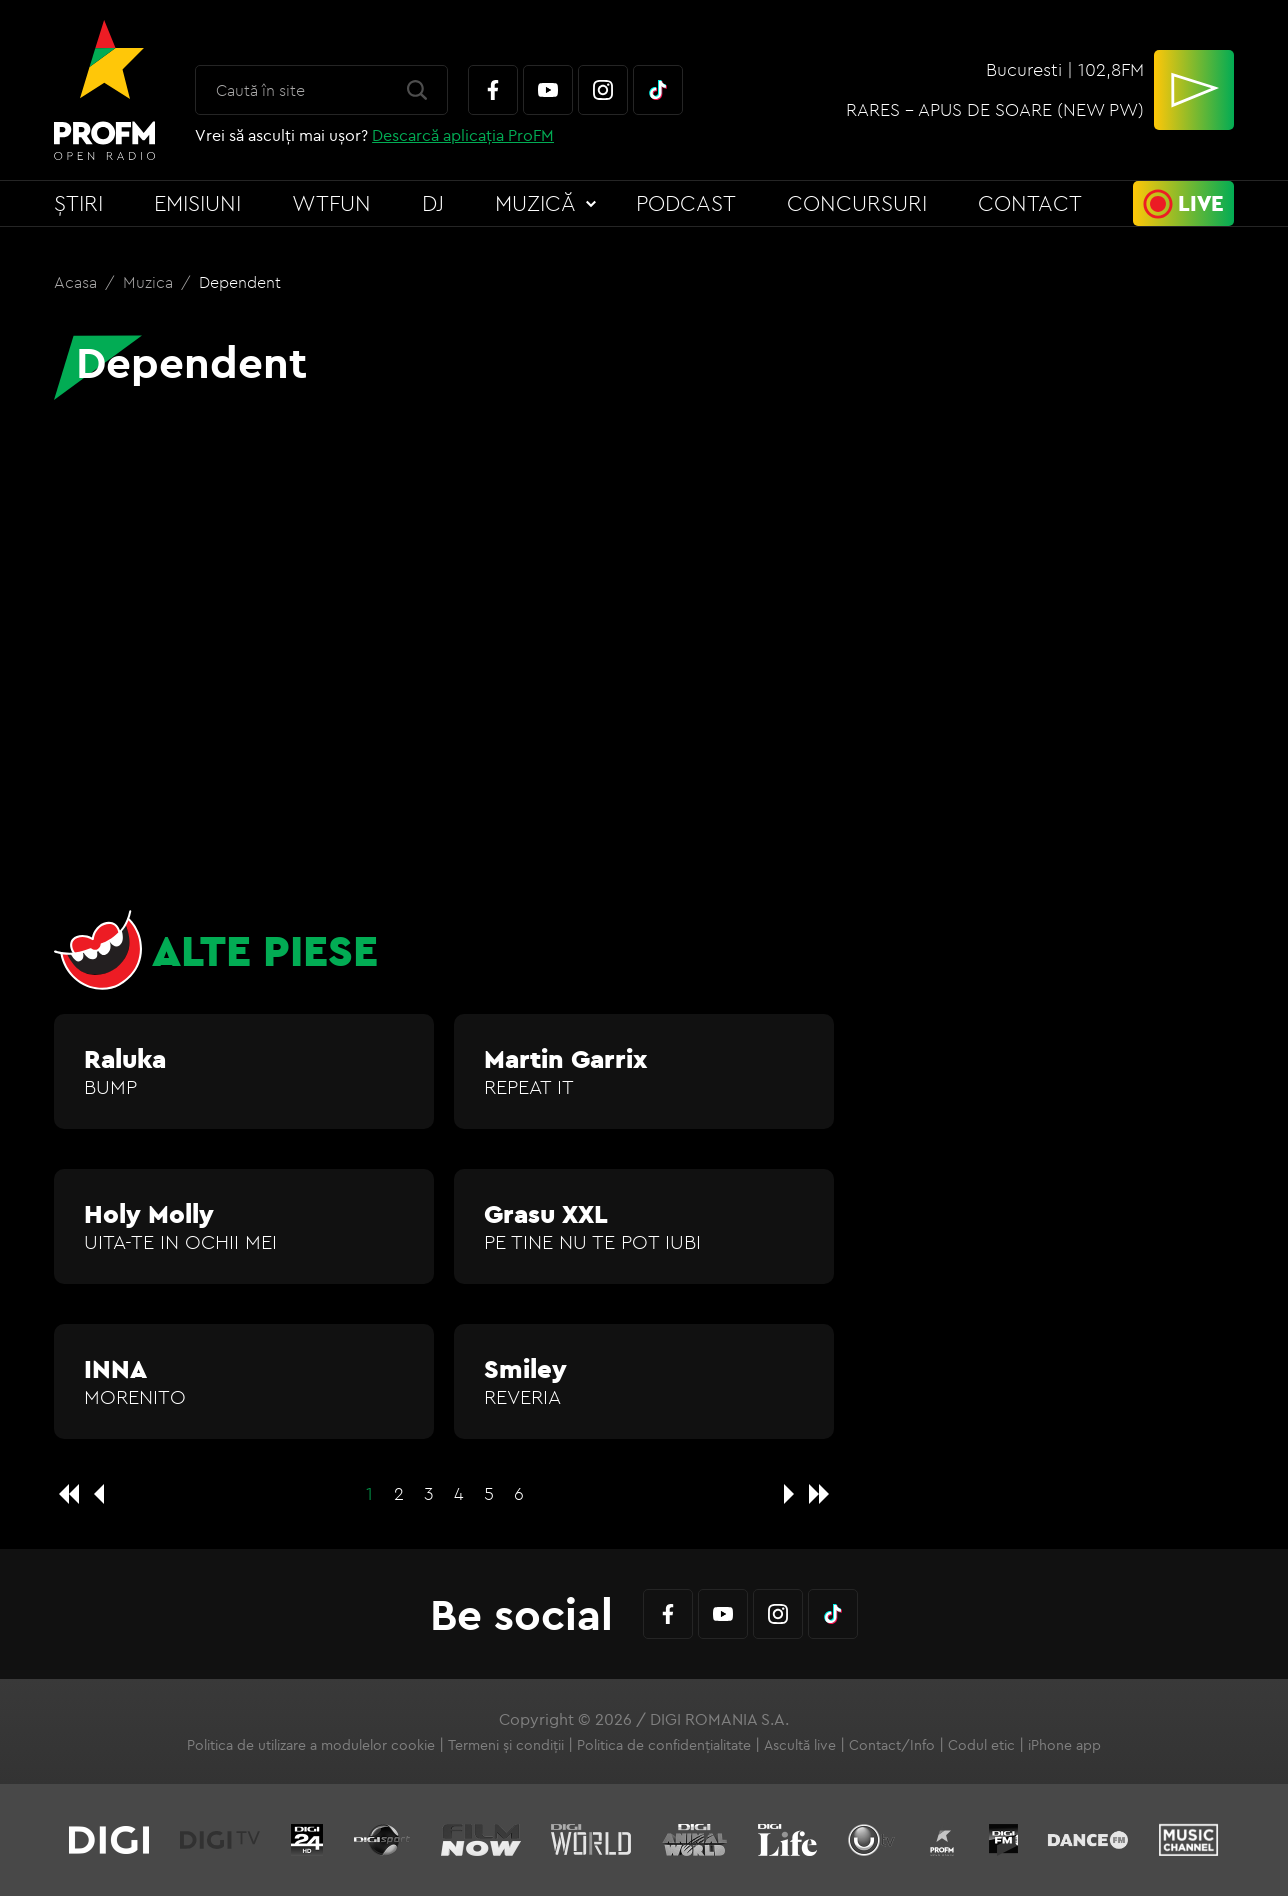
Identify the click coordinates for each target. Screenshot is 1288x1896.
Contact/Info (892, 1745)
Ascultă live (800, 1745)
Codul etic (981, 1745)
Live (1201, 203)
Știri (78, 203)
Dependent (240, 282)
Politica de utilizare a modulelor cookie (311, 1745)
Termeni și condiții (506, 1745)
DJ (433, 203)
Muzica (150, 282)
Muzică (535, 203)
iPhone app (1064, 1745)
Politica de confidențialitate (664, 1745)
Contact (1030, 203)
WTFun (331, 203)
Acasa (77, 282)
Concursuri (857, 203)
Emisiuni (197, 203)
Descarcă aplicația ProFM (463, 135)
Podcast (686, 203)
